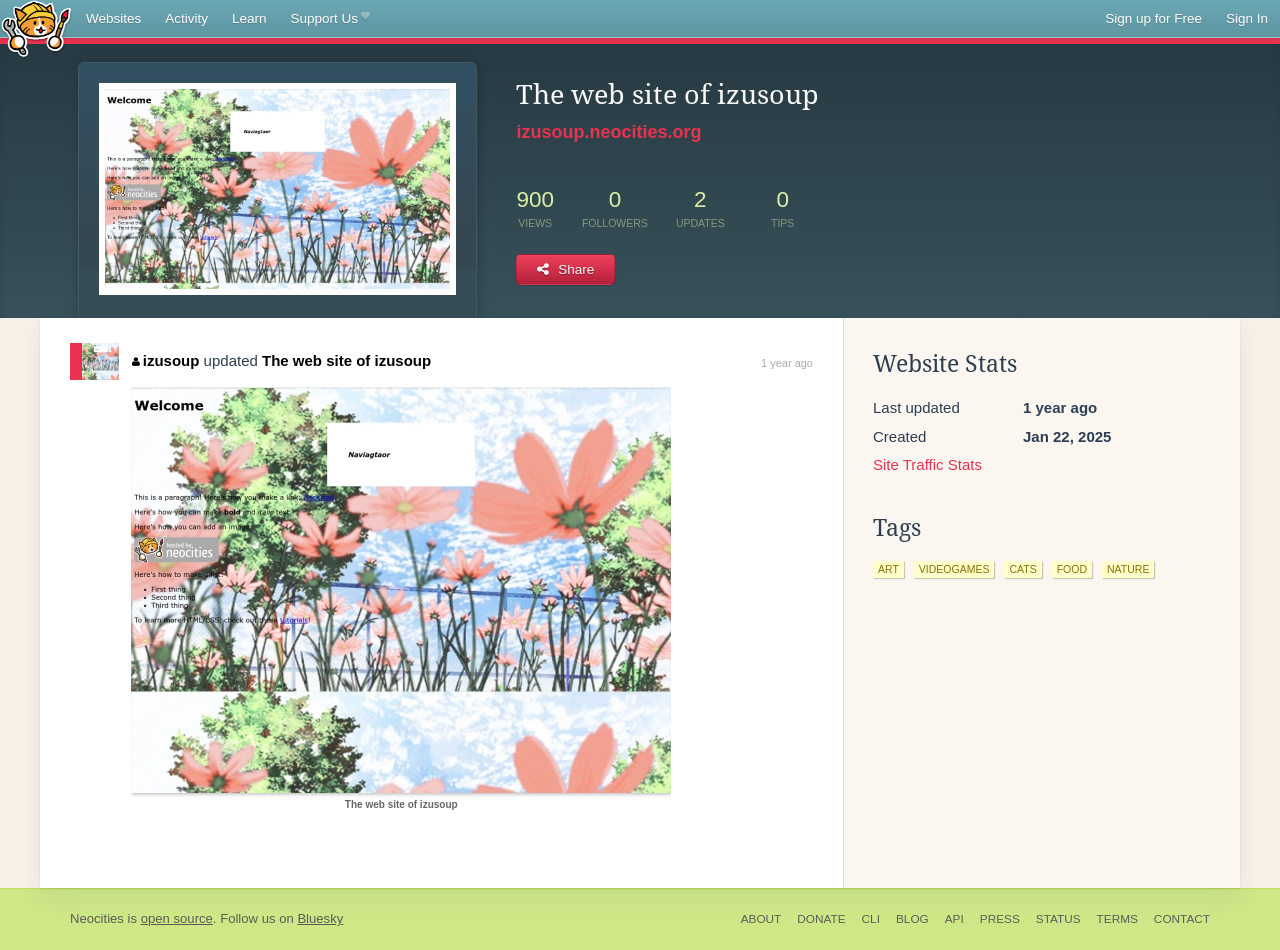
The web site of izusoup (346, 360)
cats (1022, 569)
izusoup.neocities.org (608, 132)
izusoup (165, 360)
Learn (249, 18)
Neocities (97, 918)
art (888, 569)
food (1072, 569)
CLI (871, 919)
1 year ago (787, 363)
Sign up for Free (1153, 18)
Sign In (1247, 18)
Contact (1182, 919)
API (954, 919)
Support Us (330, 19)
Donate (821, 919)
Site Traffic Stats (927, 464)
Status (1058, 919)
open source (177, 918)
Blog (912, 919)
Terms (1117, 919)
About (761, 919)
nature (1128, 569)
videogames (954, 569)
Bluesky (320, 918)
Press (1000, 919)
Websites (113, 18)
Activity (186, 18)
